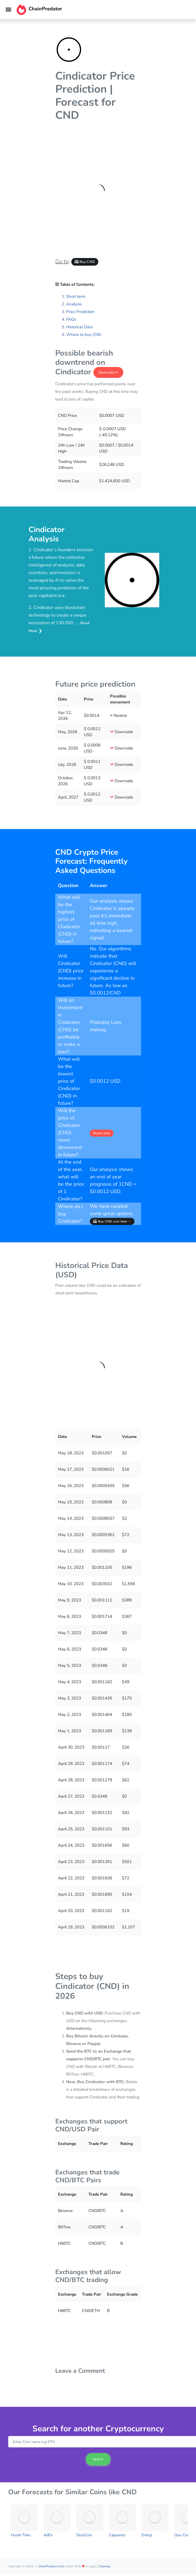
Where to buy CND (83, 334)
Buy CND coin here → (112, 1221)
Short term (75, 296)
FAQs (71, 319)
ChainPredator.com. (51, 2566)
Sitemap (104, 2566)
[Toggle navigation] (8, 9)
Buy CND (85, 261)
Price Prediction (80, 311)
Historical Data (79, 327)
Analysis (74, 304)
